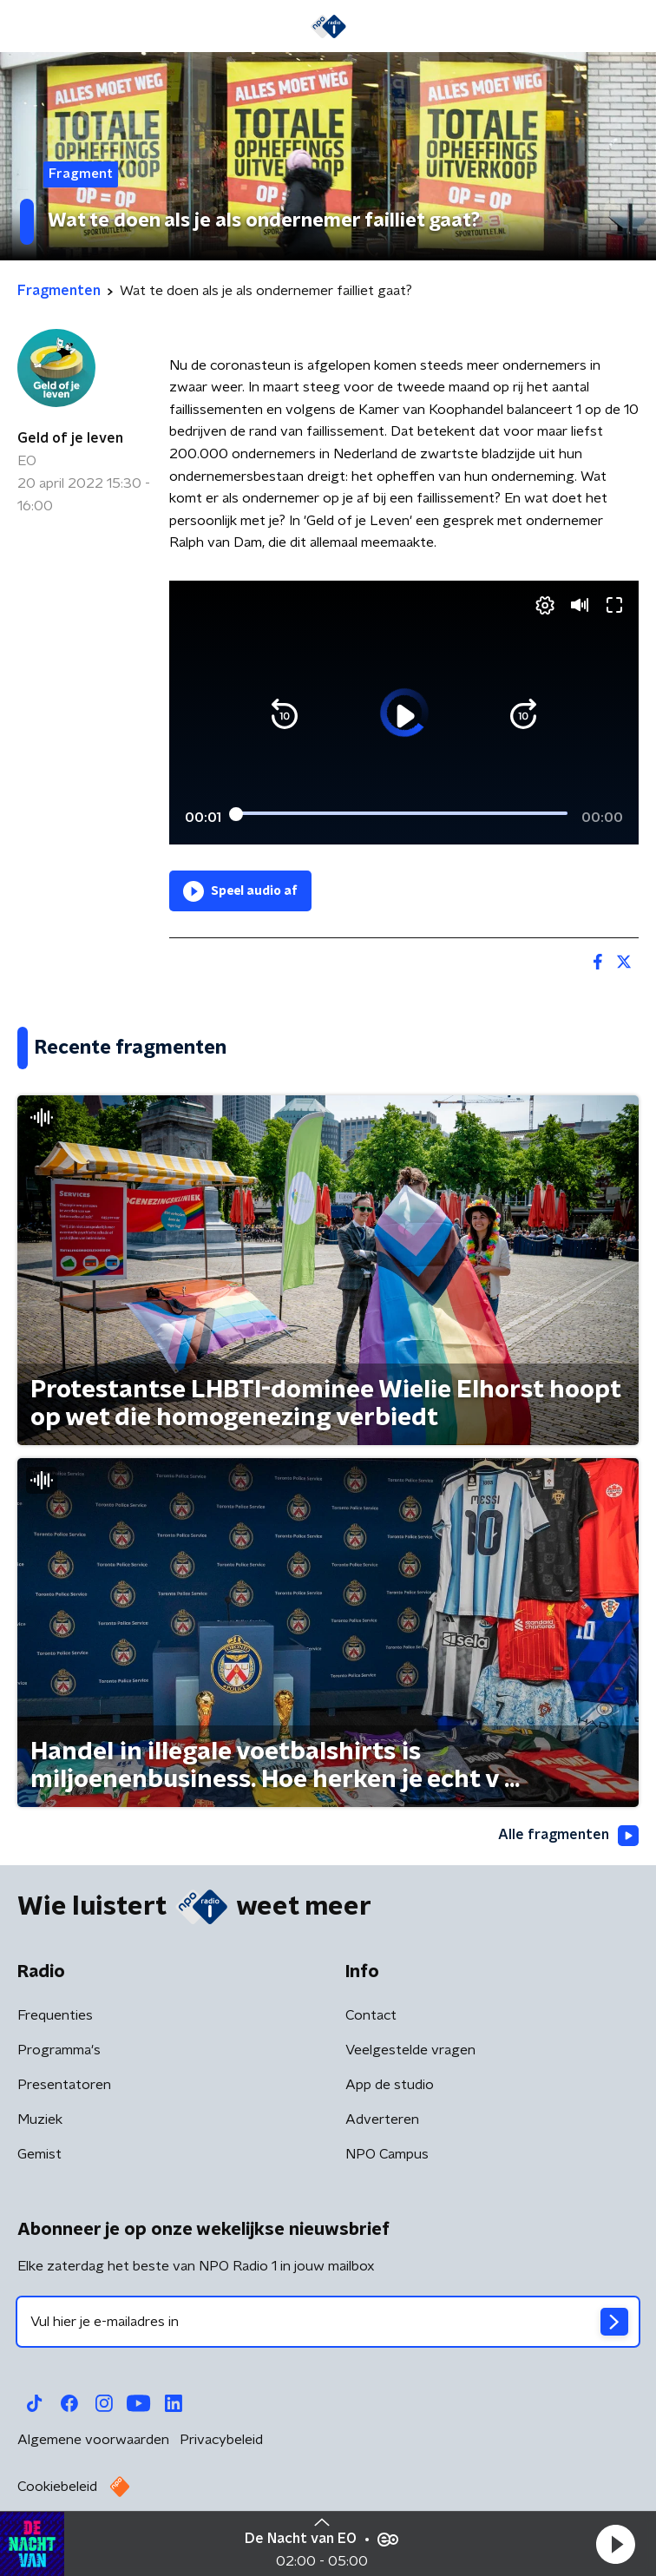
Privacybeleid (221, 2440)
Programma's (59, 2050)
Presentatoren (64, 2085)
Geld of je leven (70, 438)
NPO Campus (387, 2154)
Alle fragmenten (568, 1835)
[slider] (401, 814)
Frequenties (55, 2015)
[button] (615, 2544)
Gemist (39, 2154)
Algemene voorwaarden (93, 2440)
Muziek (39, 2119)
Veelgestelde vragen (410, 2050)
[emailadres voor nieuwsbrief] (328, 2321)
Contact (371, 2015)
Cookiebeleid (57, 2487)
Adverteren (382, 2119)
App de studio (389, 2085)
